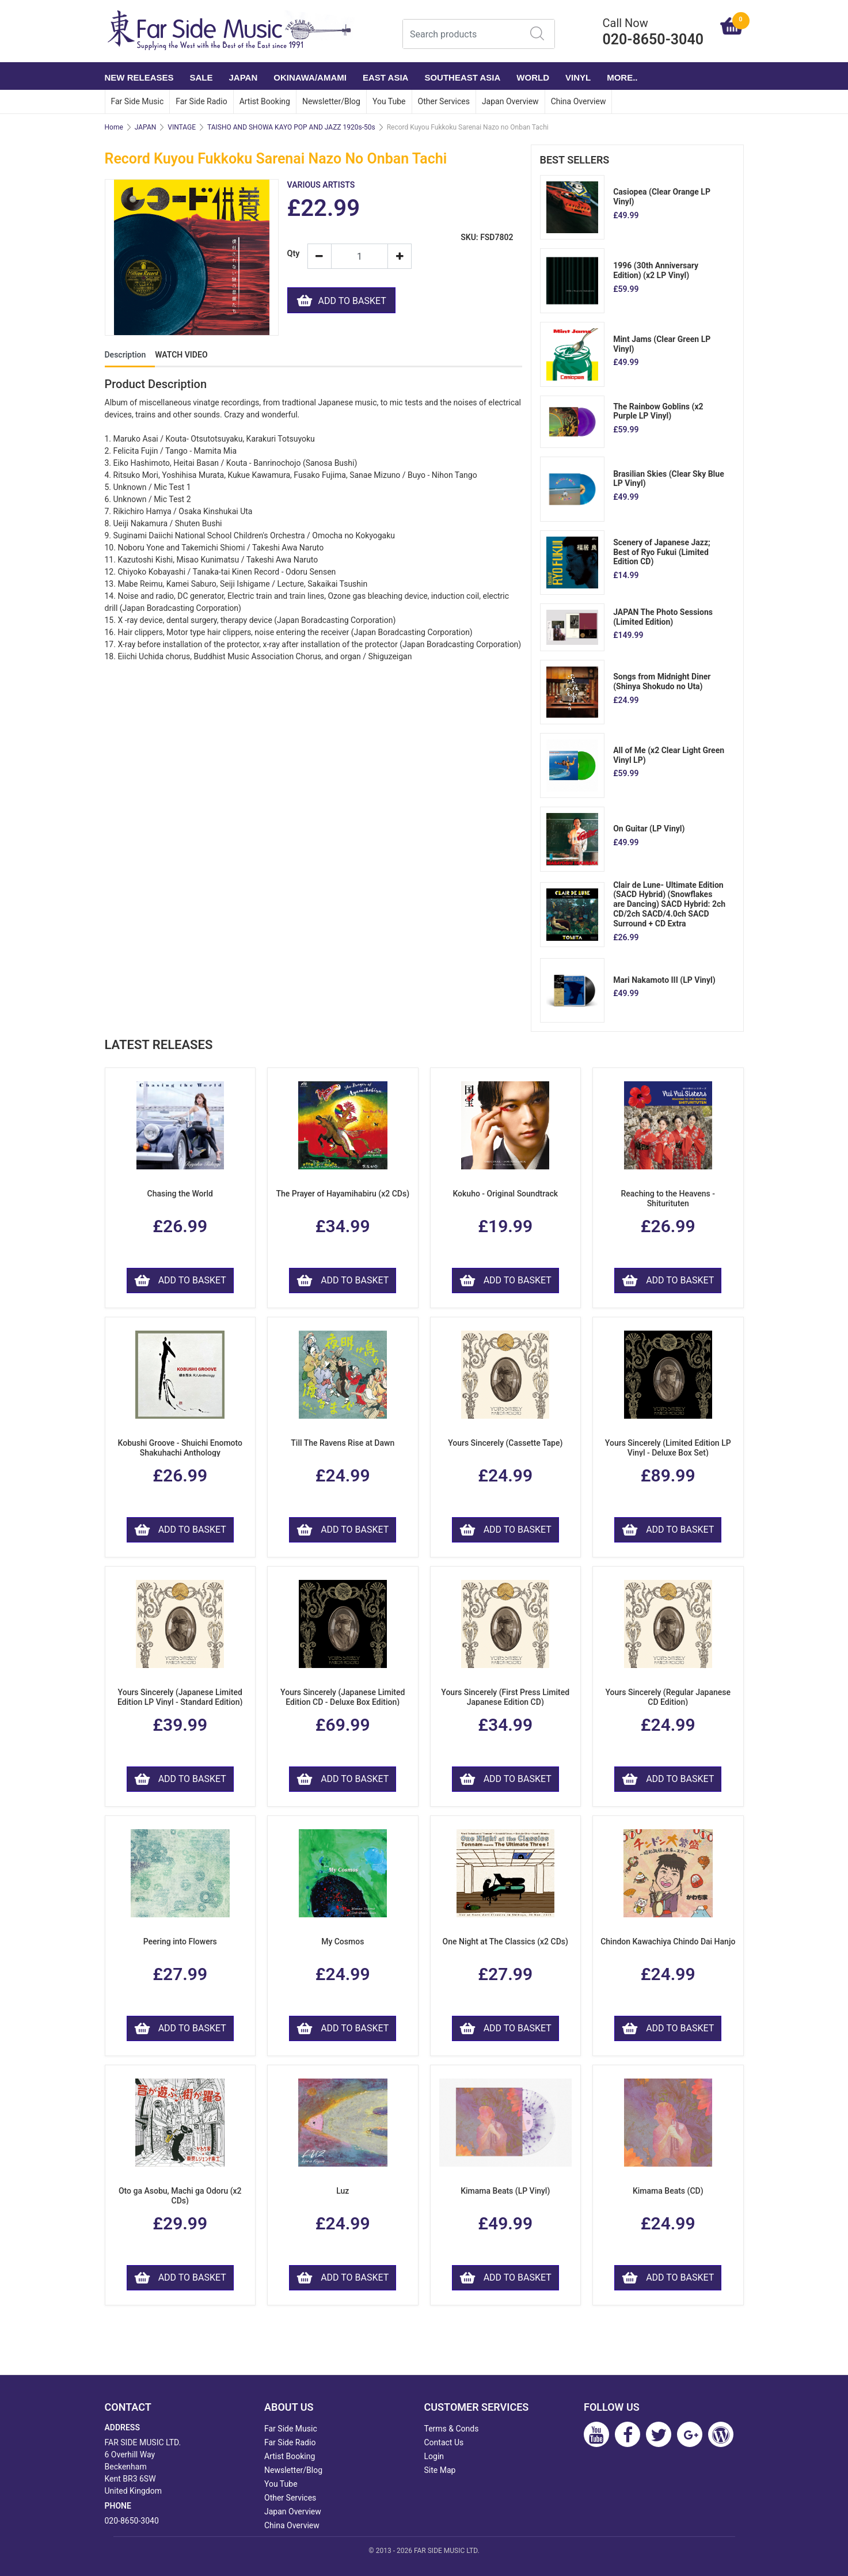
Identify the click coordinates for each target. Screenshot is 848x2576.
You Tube (389, 101)
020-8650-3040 (132, 2520)
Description (125, 354)
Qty (293, 254)
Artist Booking (264, 101)
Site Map (440, 2470)
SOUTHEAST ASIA (462, 77)
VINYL (578, 77)
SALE (201, 77)
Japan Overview (510, 101)
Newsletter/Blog (331, 101)
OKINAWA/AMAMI (310, 77)
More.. (622, 77)
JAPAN (243, 77)
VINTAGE (182, 127)
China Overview (578, 101)
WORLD (532, 77)
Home (114, 127)
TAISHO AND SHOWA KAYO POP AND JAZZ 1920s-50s (291, 127)
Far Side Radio (201, 101)
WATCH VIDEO (181, 354)
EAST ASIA (385, 77)
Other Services (444, 101)
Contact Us (444, 2442)
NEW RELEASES (139, 77)
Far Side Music (137, 101)
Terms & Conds (451, 2428)
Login (434, 2456)
